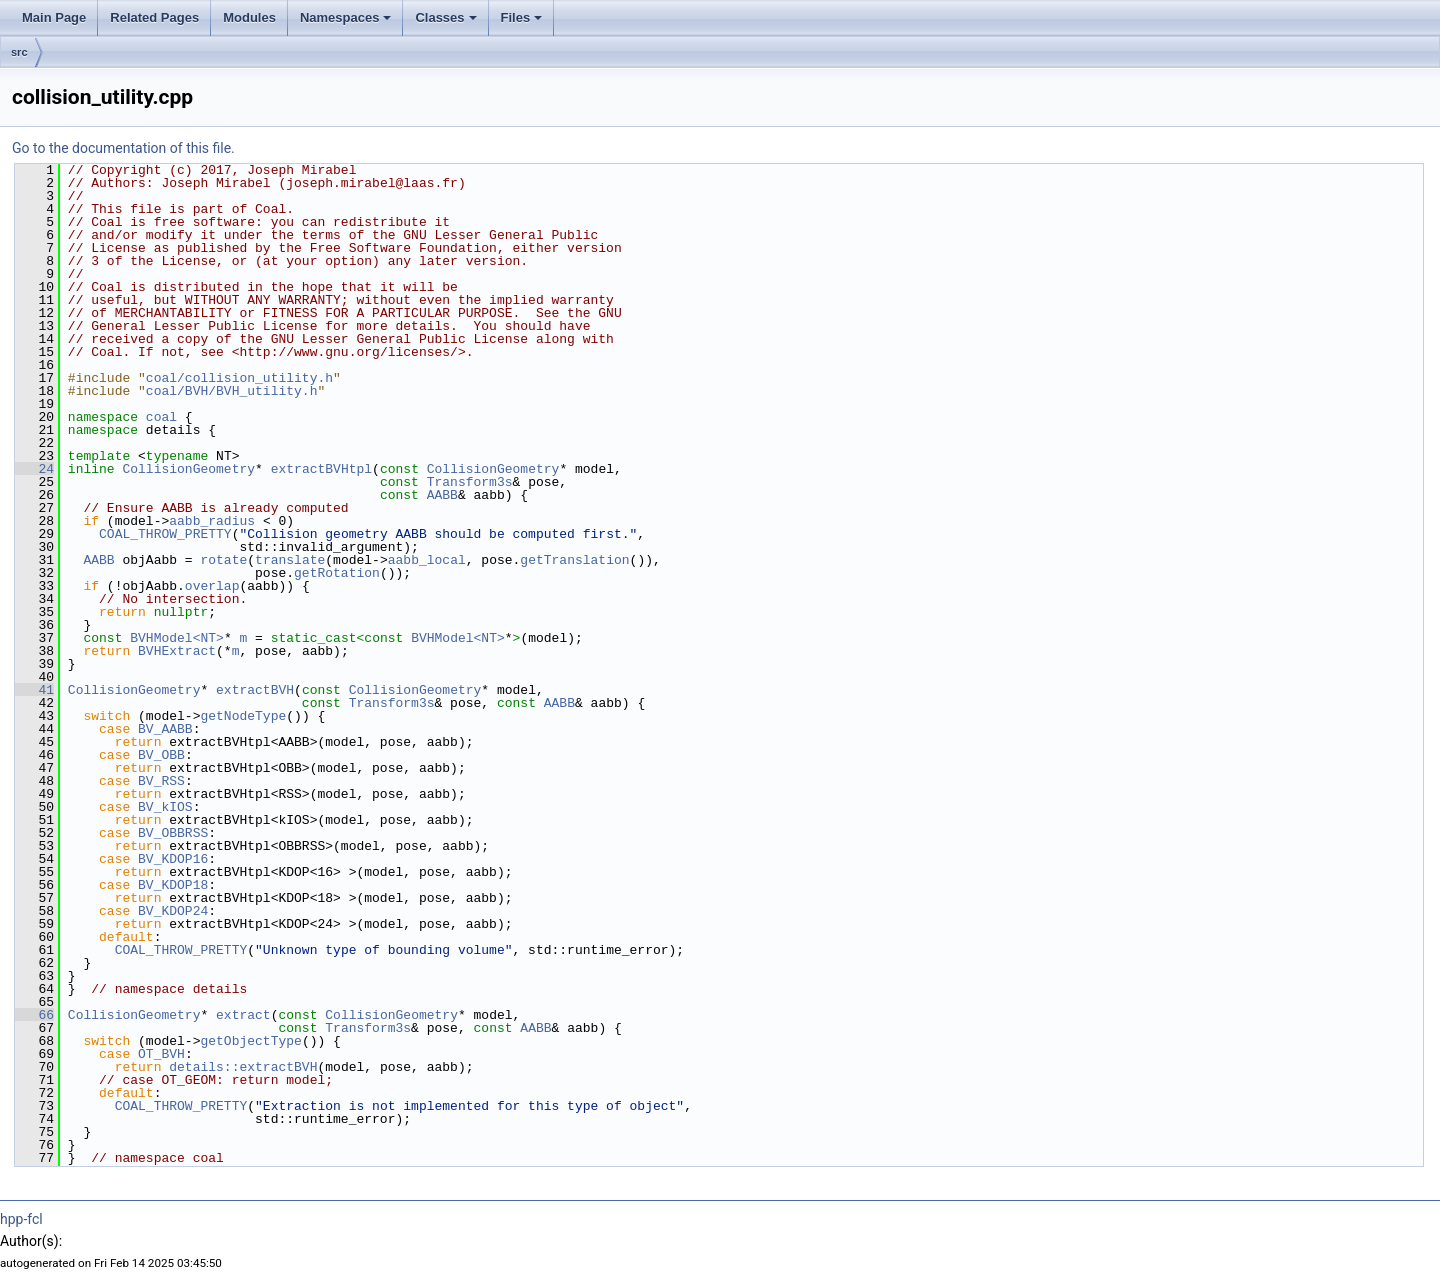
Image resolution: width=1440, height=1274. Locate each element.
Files (522, 17)
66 (34, 1015)
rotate (223, 560)
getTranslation (574, 560)
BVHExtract (177, 651)
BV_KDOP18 (173, 885)
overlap (212, 586)
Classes (445, 17)
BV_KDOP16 (173, 859)
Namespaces (346, 17)
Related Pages (154, 17)
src (19, 52)
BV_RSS (161, 781)
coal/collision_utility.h (239, 378)
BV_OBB (161, 755)
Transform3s (470, 482)
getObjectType (250, 1041)
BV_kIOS (165, 807)
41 (34, 690)
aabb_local (427, 560)
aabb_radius (212, 521)
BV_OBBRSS (173, 833)
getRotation (337, 573)
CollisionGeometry (188, 469)
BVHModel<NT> (177, 638)
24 (34, 469)
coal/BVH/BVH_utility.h (232, 391)
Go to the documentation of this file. (123, 148)
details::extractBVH (243, 1067)
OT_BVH (161, 1054)
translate (290, 560)
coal (161, 417)
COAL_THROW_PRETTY (165, 534)
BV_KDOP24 (173, 911)
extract (243, 1015)
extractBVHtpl (321, 469)
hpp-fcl (21, 1219)
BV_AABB (165, 729)
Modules (249, 17)
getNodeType (243, 716)
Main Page (54, 17)
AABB (442, 495)
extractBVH (255, 690)
